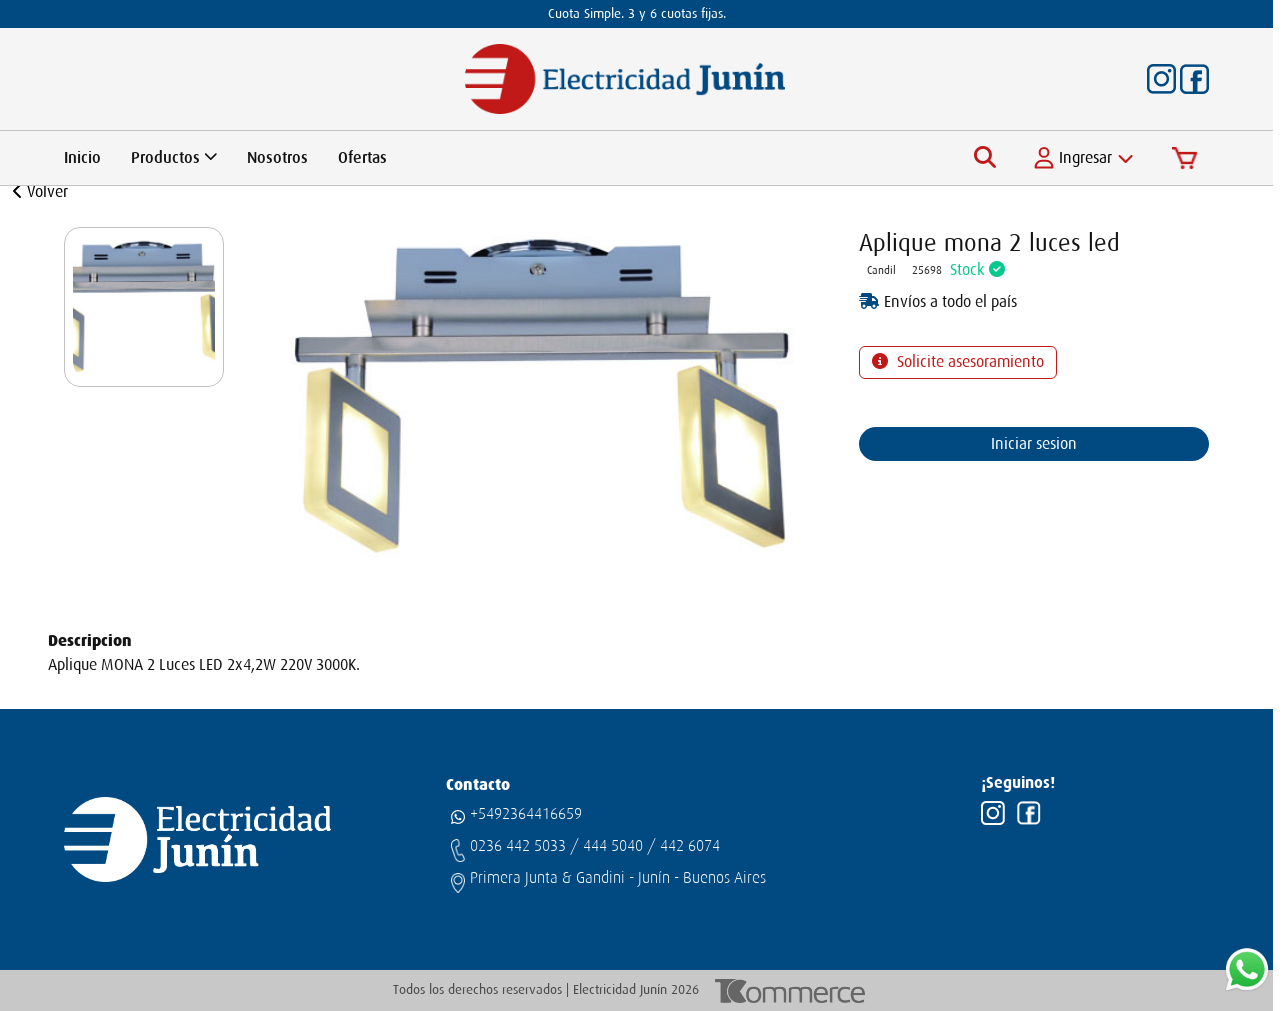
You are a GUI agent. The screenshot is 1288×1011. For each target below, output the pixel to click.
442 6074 (690, 846)
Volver (40, 192)
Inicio (82, 158)
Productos (174, 158)
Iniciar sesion (1034, 444)
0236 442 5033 (518, 846)
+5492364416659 (526, 814)
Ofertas (362, 158)
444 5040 (613, 846)
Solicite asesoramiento (968, 362)
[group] (144, 307)
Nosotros (277, 158)
